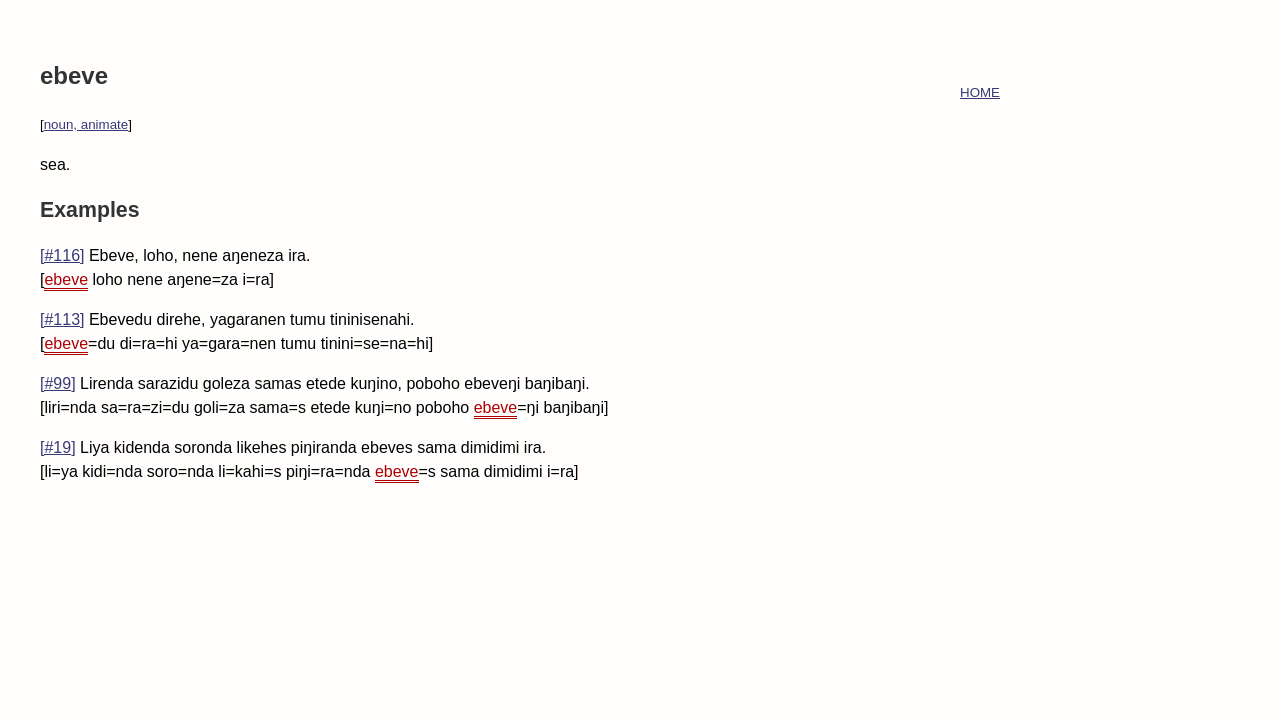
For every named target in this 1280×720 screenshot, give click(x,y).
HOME (980, 92)
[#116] (62, 255)
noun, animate (86, 124)
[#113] (62, 319)
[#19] (58, 447)
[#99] (58, 383)
